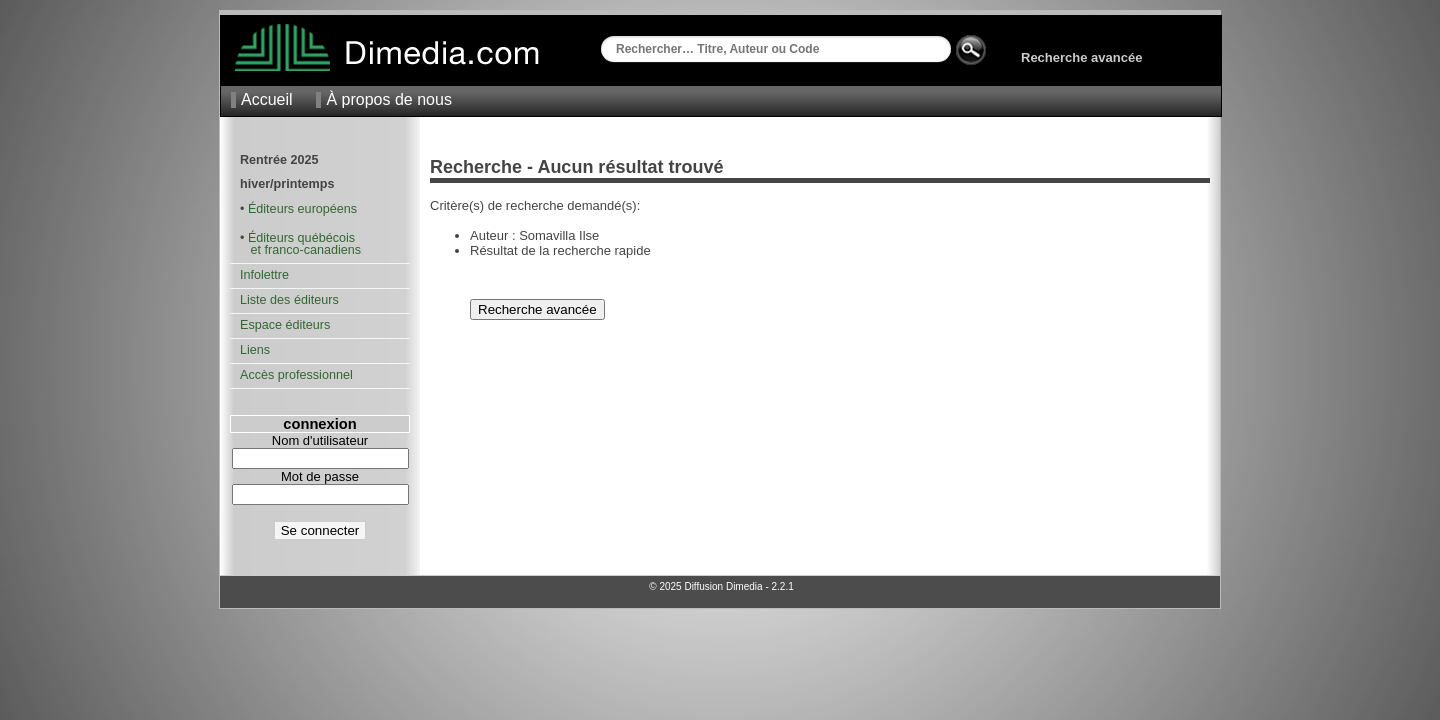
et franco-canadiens (300, 250)
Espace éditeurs (285, 325)
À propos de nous (388, 99)
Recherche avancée (1081, 57)
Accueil (267, 99)
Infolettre (264, 275)
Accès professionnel (296, 375)
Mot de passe (320, 476)
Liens (255, 350)
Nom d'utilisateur (320, 440)
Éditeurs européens (302, 209)
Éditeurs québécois (301, 238)
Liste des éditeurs (289, 300)
